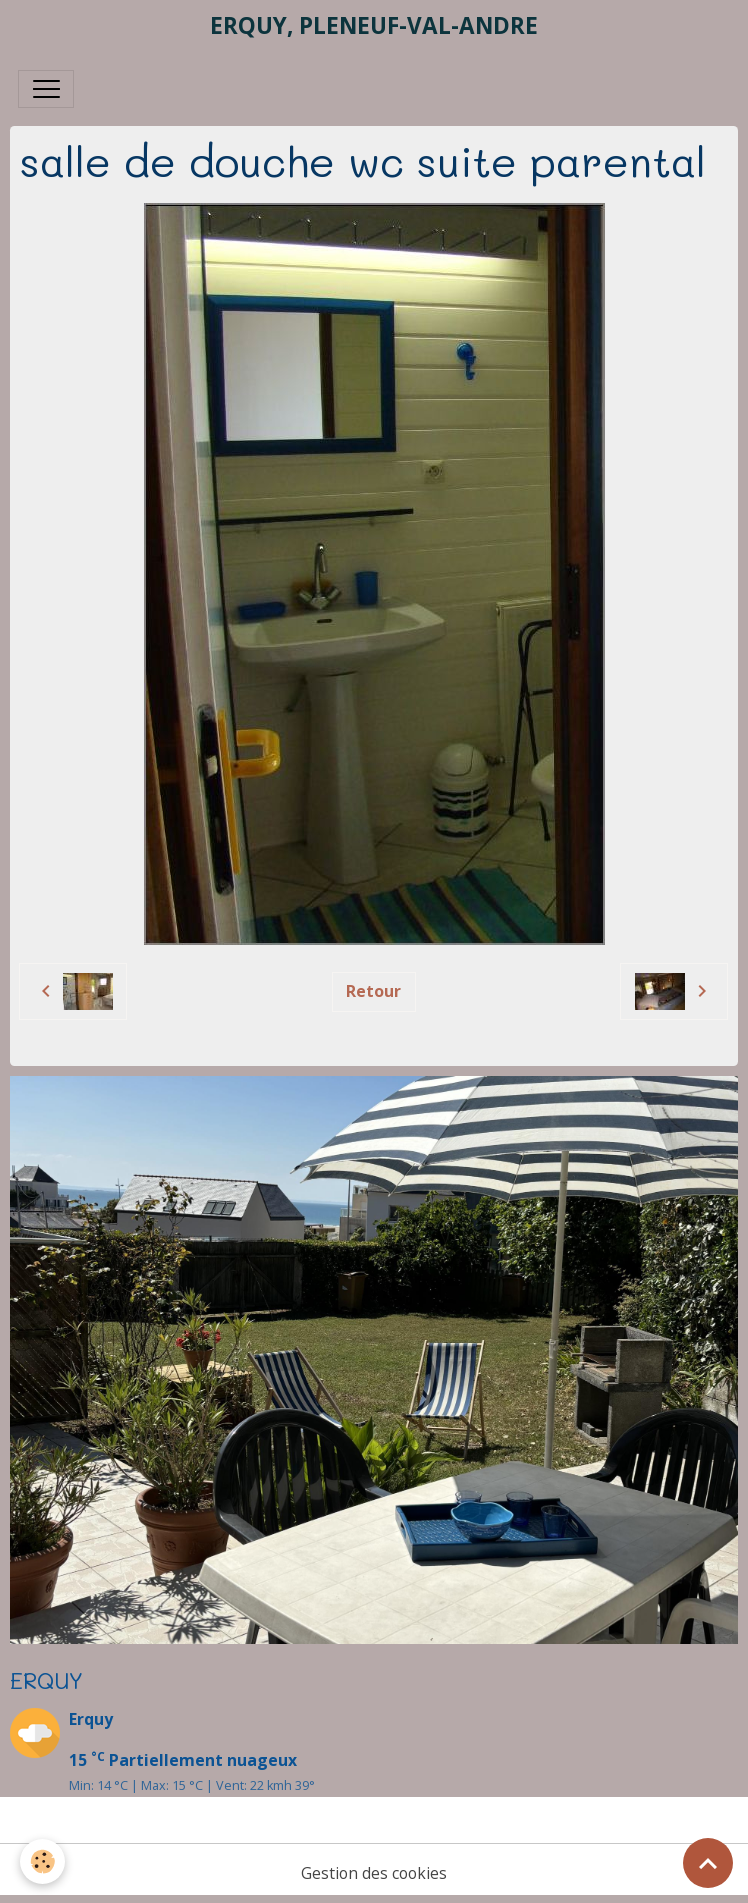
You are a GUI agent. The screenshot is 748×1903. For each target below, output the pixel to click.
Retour (373, 991)
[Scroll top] (708, 1863)
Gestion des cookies (374, 1873)
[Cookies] (42, 1861)
